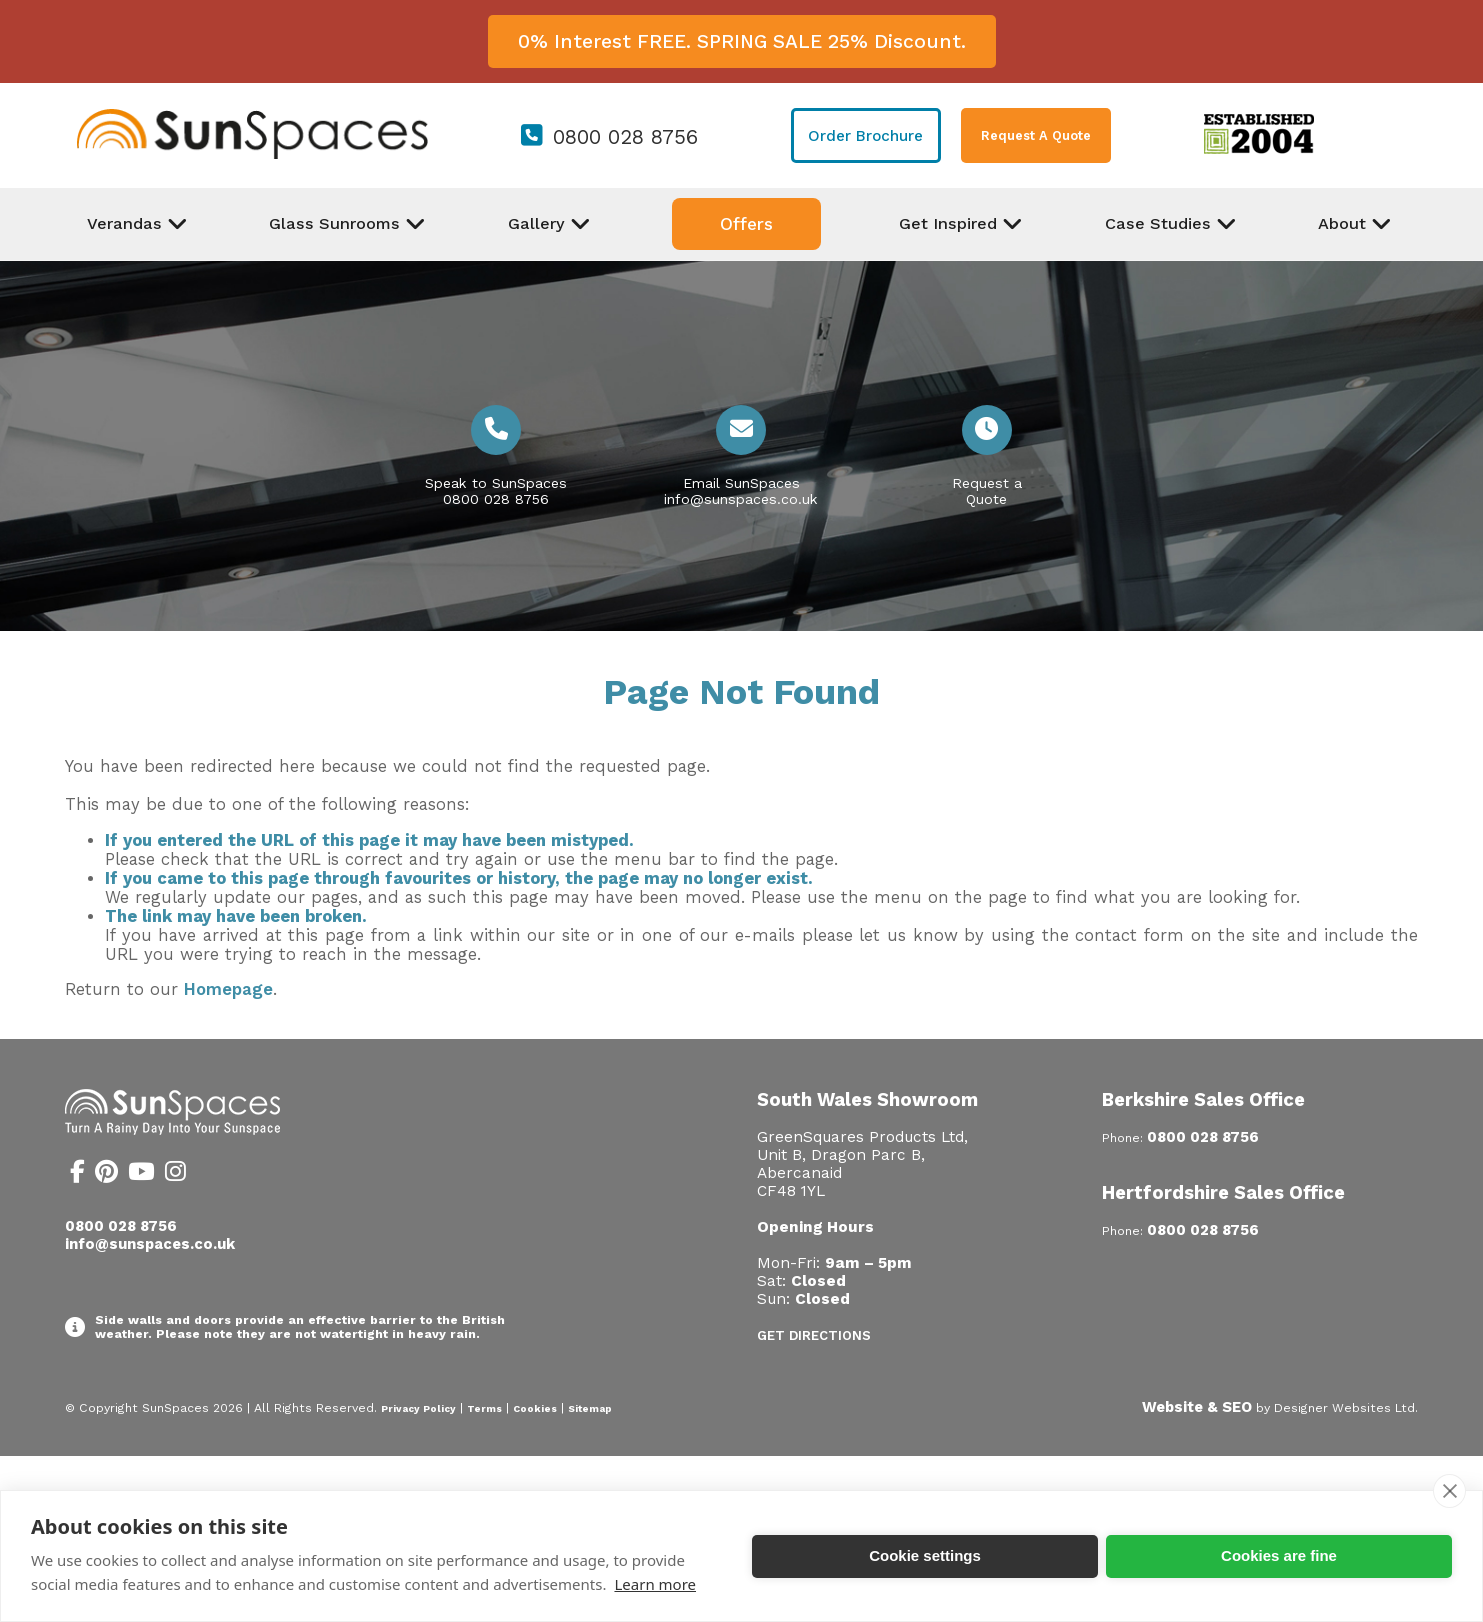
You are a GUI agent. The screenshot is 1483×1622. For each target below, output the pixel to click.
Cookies (535, 1408)
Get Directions (814, 1335)
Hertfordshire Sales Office (1223, 1192)
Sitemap (590, 1408)
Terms (484, 1408)
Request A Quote (1036, 135)
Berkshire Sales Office (1203, 1099)
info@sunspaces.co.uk (741, 499)
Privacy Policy (418, 1408)
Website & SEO (1197, 1407)
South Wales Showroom (867, 1099)
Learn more (655, 1584)
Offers (746, 224)
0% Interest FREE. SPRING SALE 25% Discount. (742, 41)
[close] (1449, 1491)
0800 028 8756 (625, 137)
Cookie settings (925, 1555)
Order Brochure (865, 136)
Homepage (228, 989)
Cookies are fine (1279, 1555)
